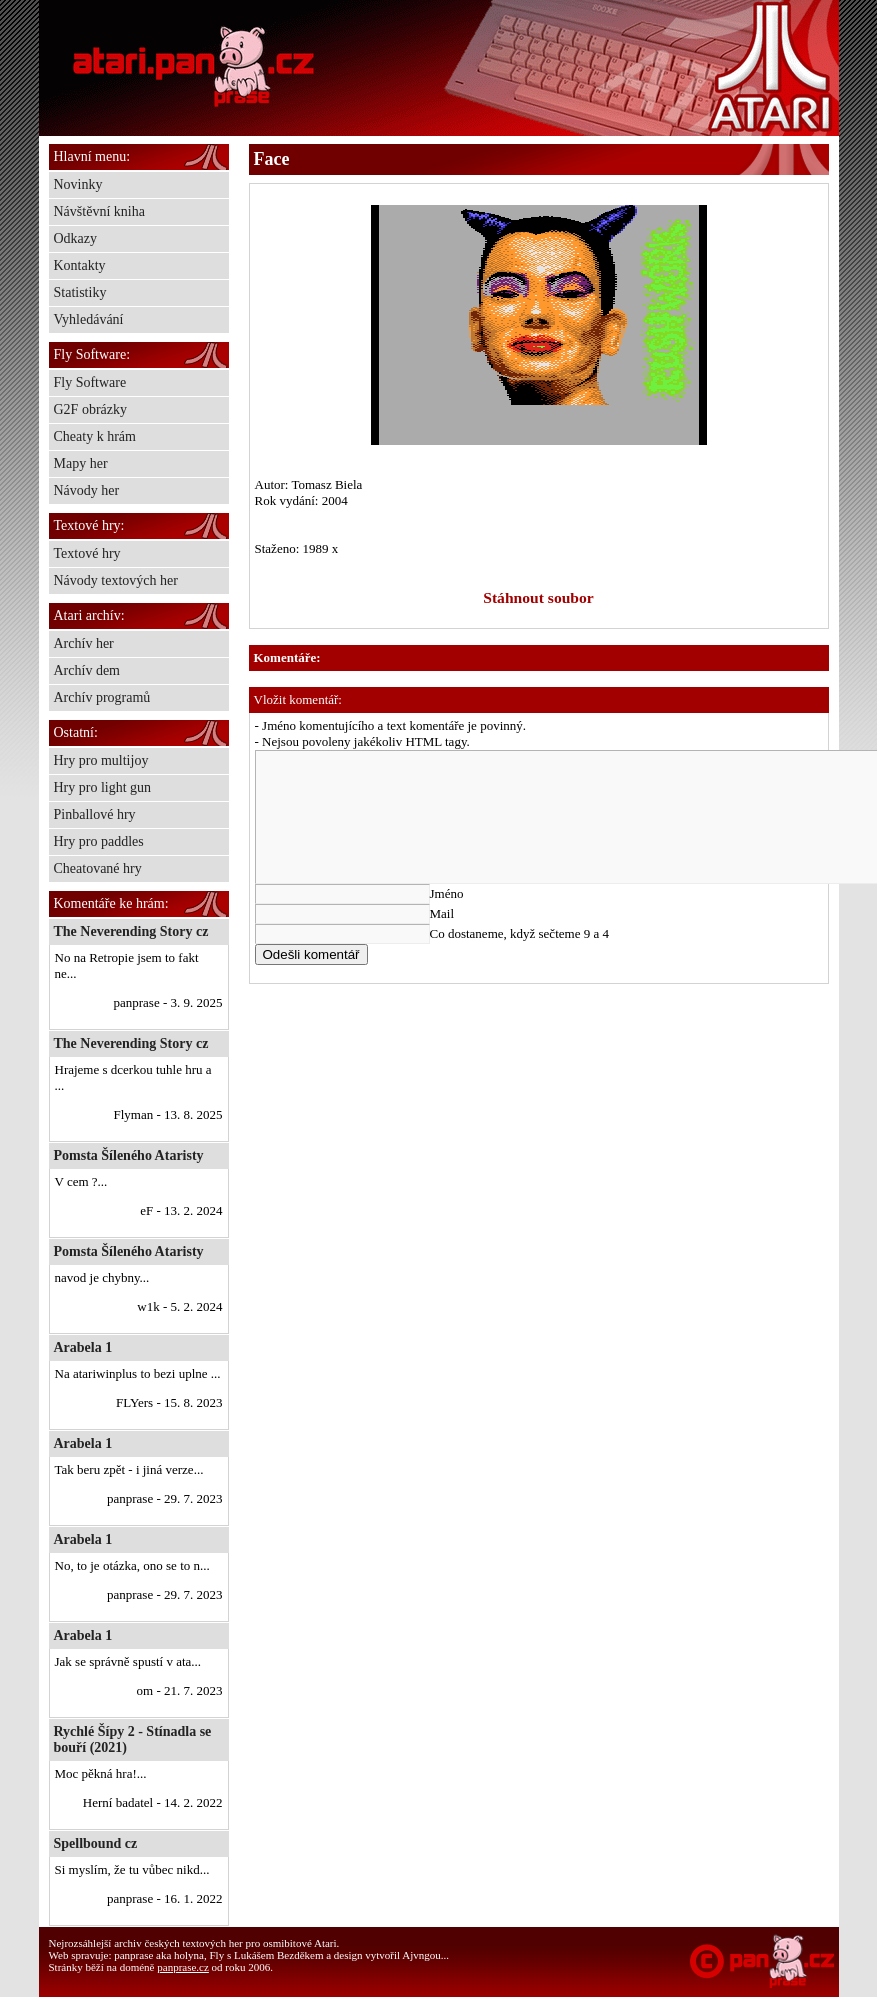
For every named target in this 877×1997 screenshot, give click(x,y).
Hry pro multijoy (101, 760)
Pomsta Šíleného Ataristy (129, 1155)
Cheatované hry (98, 868)
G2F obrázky (91, 409)
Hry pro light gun (103, 787)
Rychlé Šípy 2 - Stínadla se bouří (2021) (133, 1739)
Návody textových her (116, 580)
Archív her (84, 643)
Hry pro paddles (99, 841)
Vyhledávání (89, 319)
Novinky (78, 184)
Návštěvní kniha (99, 211)
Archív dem (87, 670)
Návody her (87, 490)
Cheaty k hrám (95, 436)
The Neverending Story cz (131, 931)
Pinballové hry (95, 814)
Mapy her (81, 463)
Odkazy (76, 238)
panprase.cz (183, 1967)
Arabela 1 (83, 1347)
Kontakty (80, 265)
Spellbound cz (96, 1843)
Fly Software (90, 382)
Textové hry (87, 553)
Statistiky (80, 292)
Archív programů (102, 697)
